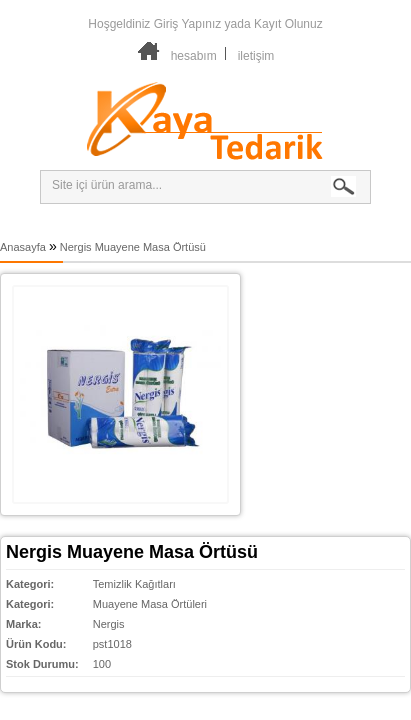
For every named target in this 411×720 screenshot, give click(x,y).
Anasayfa (23, 247)
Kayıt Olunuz (288, 24)
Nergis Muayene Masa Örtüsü (133, 247)
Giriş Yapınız (188, 24)
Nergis (109, 624)
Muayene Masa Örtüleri (150, 604)
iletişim (256, 56)
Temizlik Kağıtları (134, 584)
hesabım (194, 56)
